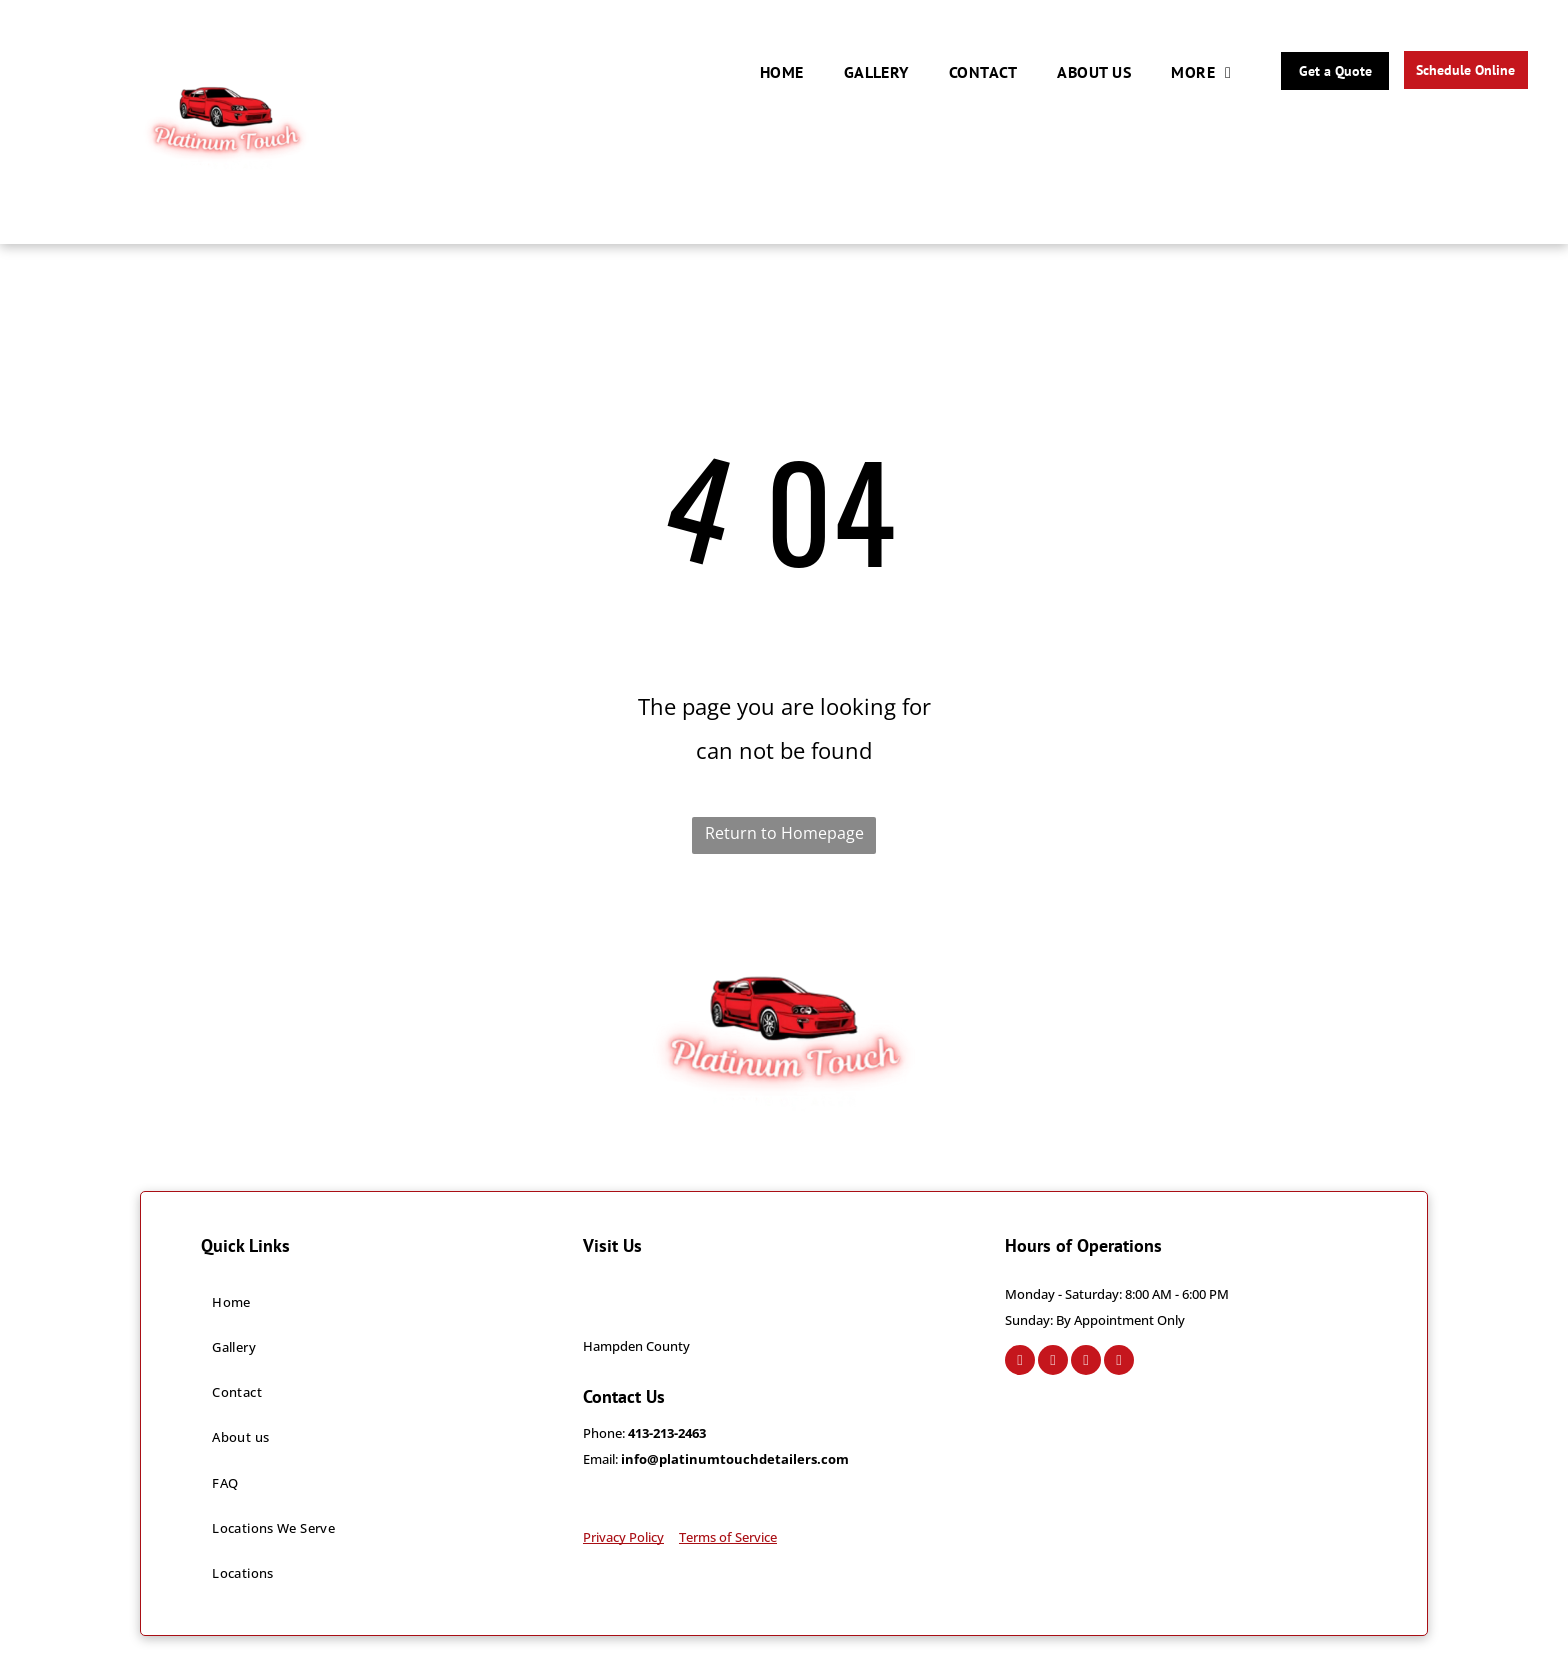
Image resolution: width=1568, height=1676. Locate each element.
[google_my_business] (1086, 1362)
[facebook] (1020, 1362)
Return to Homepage (784, 833)
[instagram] (1053, 1362)
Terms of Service (728, 1537)
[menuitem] (782, 72)
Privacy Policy (623, 1537)
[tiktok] (1119, 1362)
